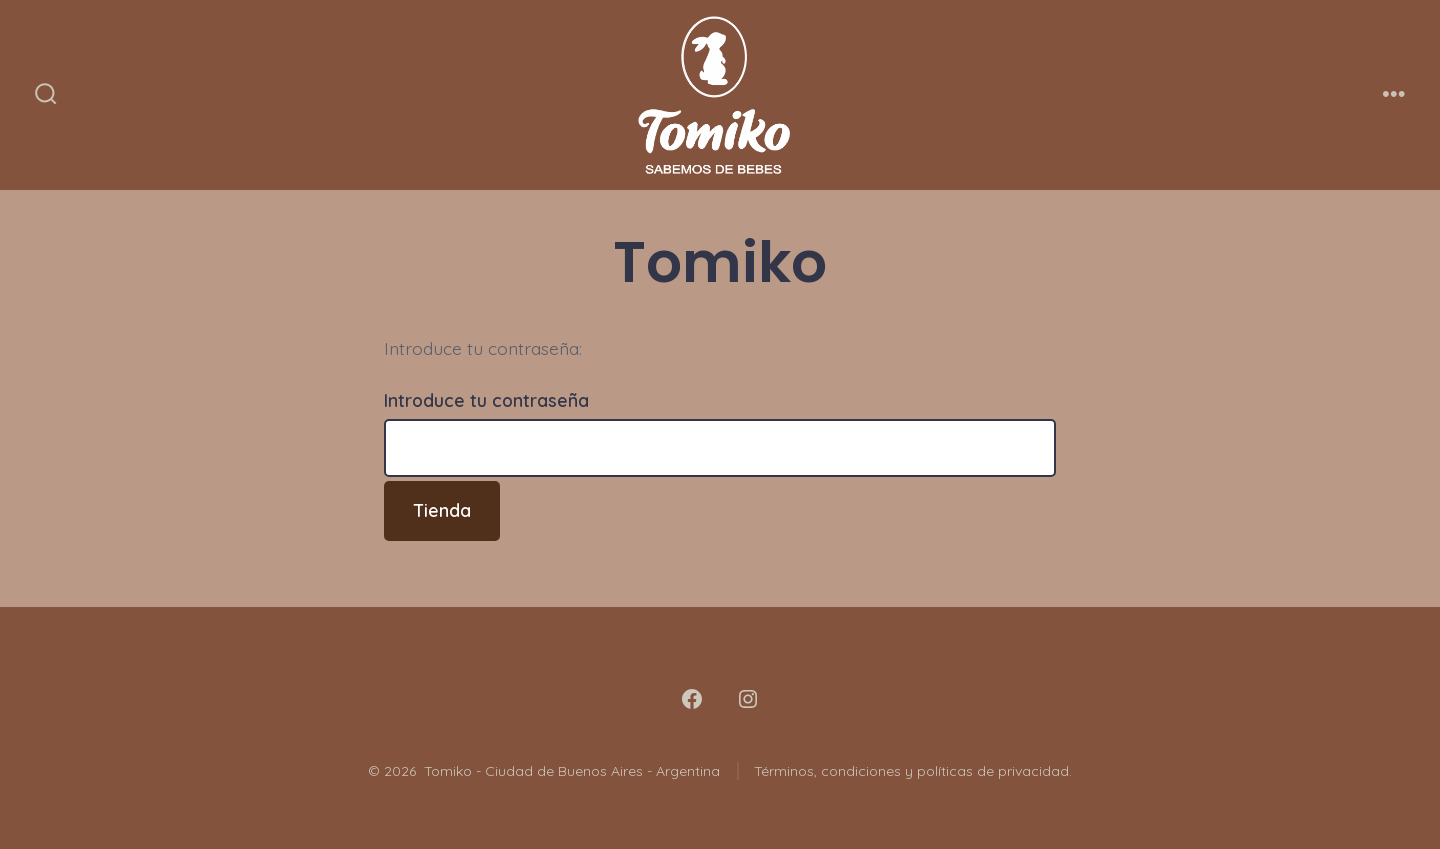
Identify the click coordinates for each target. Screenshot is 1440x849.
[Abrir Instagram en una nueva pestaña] (748, 699)
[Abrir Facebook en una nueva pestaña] (692, 699)
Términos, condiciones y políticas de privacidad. (913, 771)
